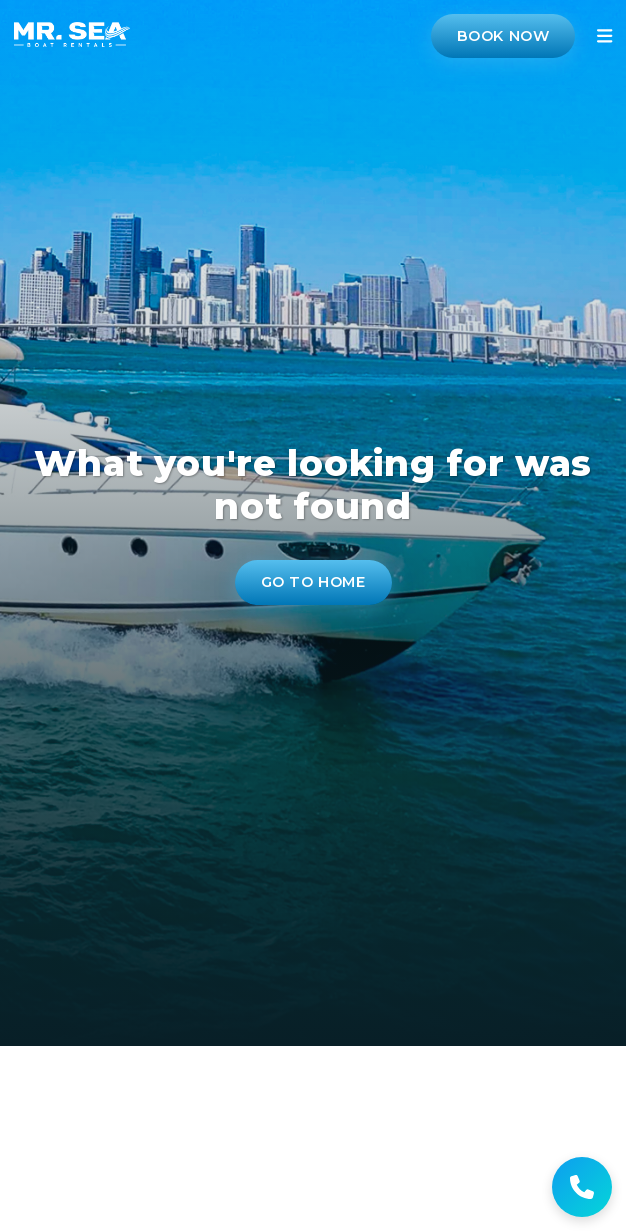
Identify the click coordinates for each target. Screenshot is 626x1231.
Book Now (503, 36)
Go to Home (313, 582)
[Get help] (582, 1187)
